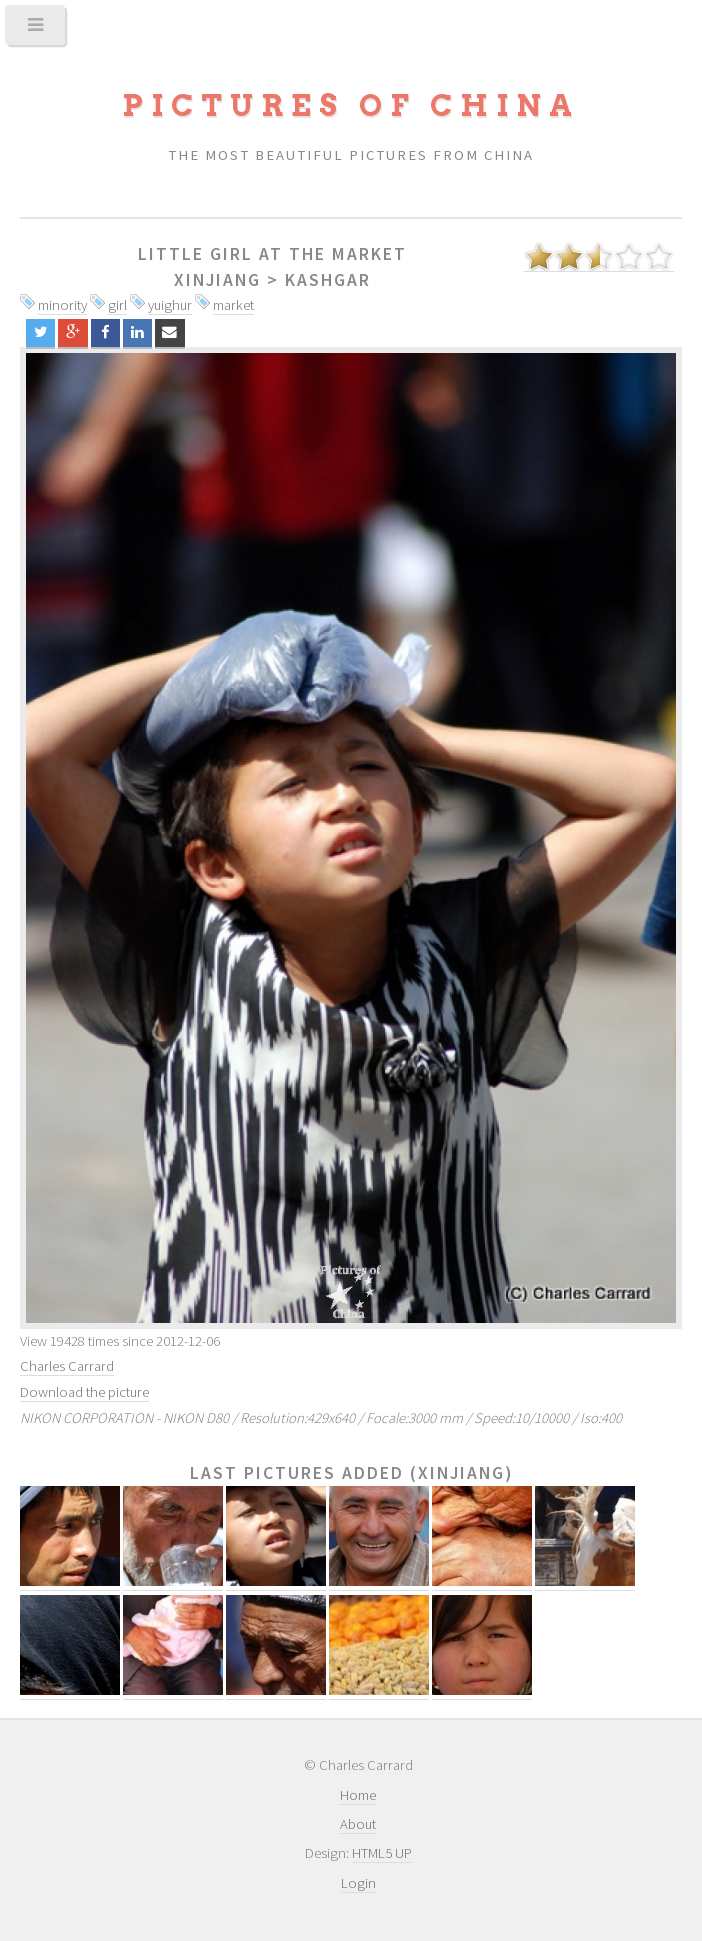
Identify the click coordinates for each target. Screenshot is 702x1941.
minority (62, 305)
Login (358, 1883)
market (233, 305)
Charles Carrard (67, 1366)
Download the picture (84, 1392)
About (358, 1824)
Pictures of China (351, 105)
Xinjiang (217, 280)
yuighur (170, 305)
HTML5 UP (382, 1853)
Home (358, 1795)
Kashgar (328, 280)
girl (117, 305)
